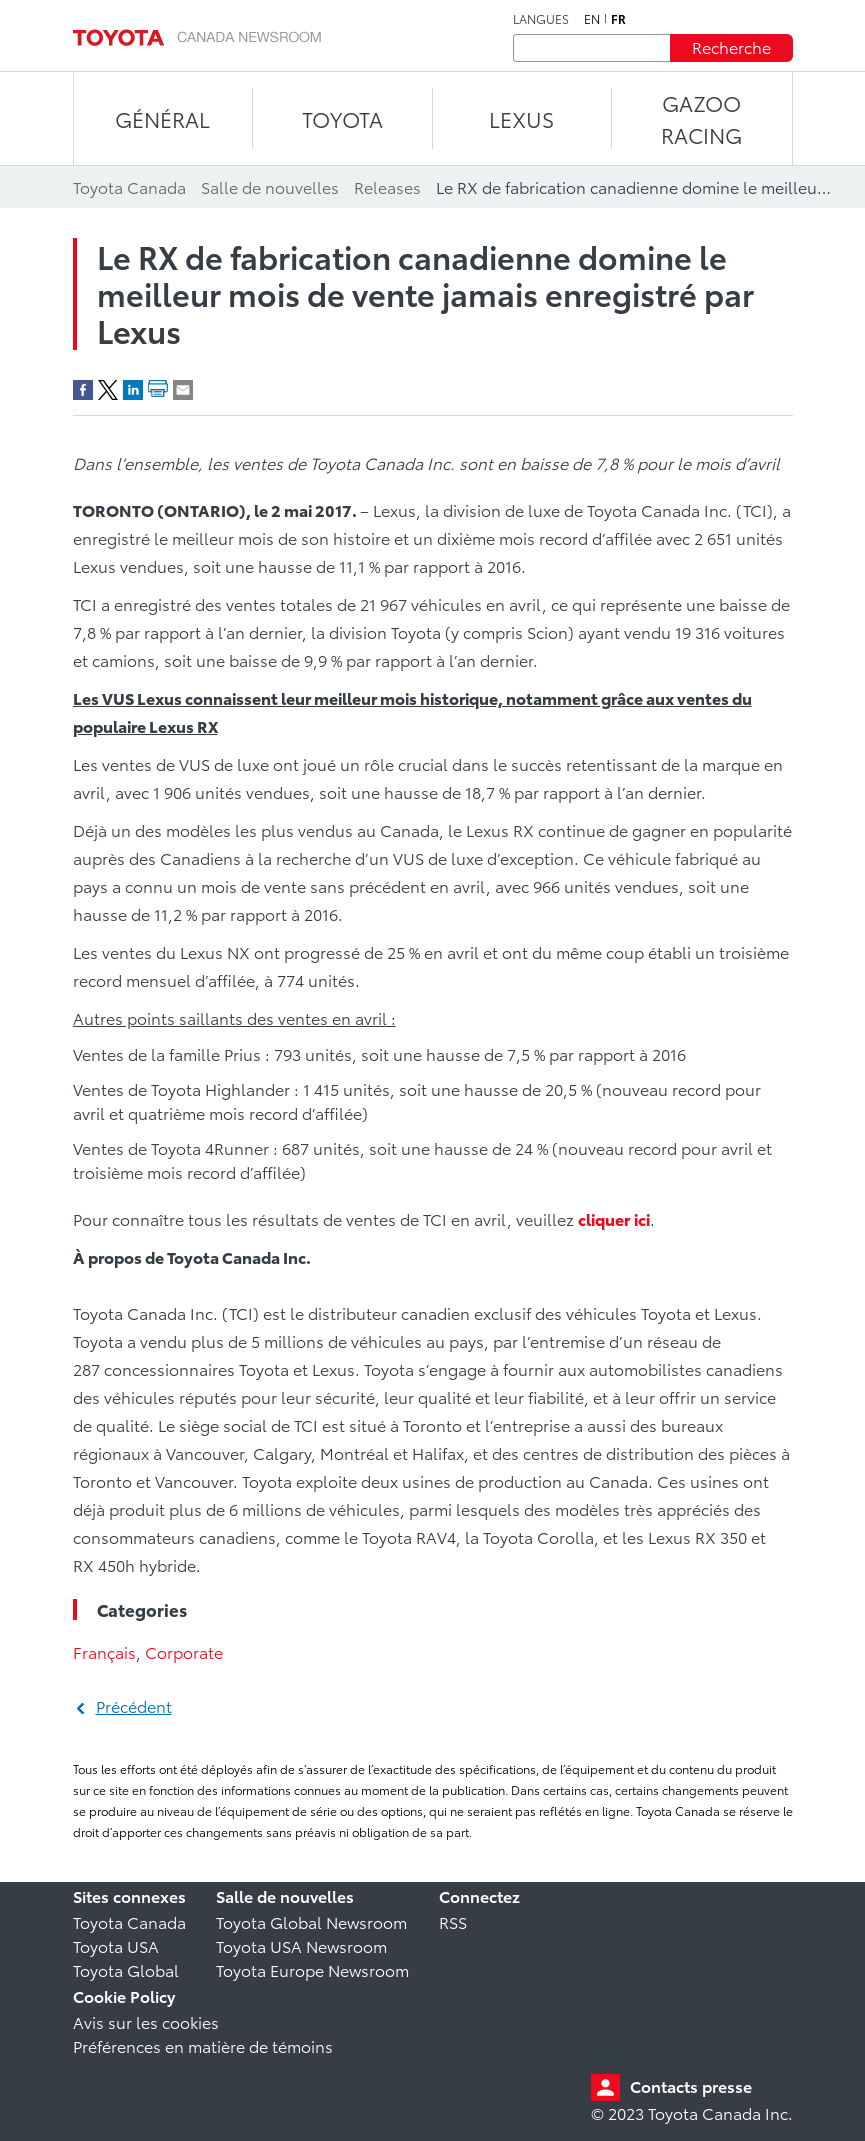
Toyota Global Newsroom (311, 1921)
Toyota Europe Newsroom (312, 1969)
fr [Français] (618, 19)
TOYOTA (342, 118)
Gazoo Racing (701, 118)
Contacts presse (691, 2085)
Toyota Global (126, 1969)
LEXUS (521, 118)
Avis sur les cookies (146, 2021)
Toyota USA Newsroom (301, 1945)
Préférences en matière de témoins (203, 2045)
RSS (453, 1921)
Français (104, 1651)
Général (162, 118)
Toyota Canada (129, 1921)
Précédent (134, 1705)
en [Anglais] (592, 19)
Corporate (184, 1651)
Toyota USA (116, 1945)
